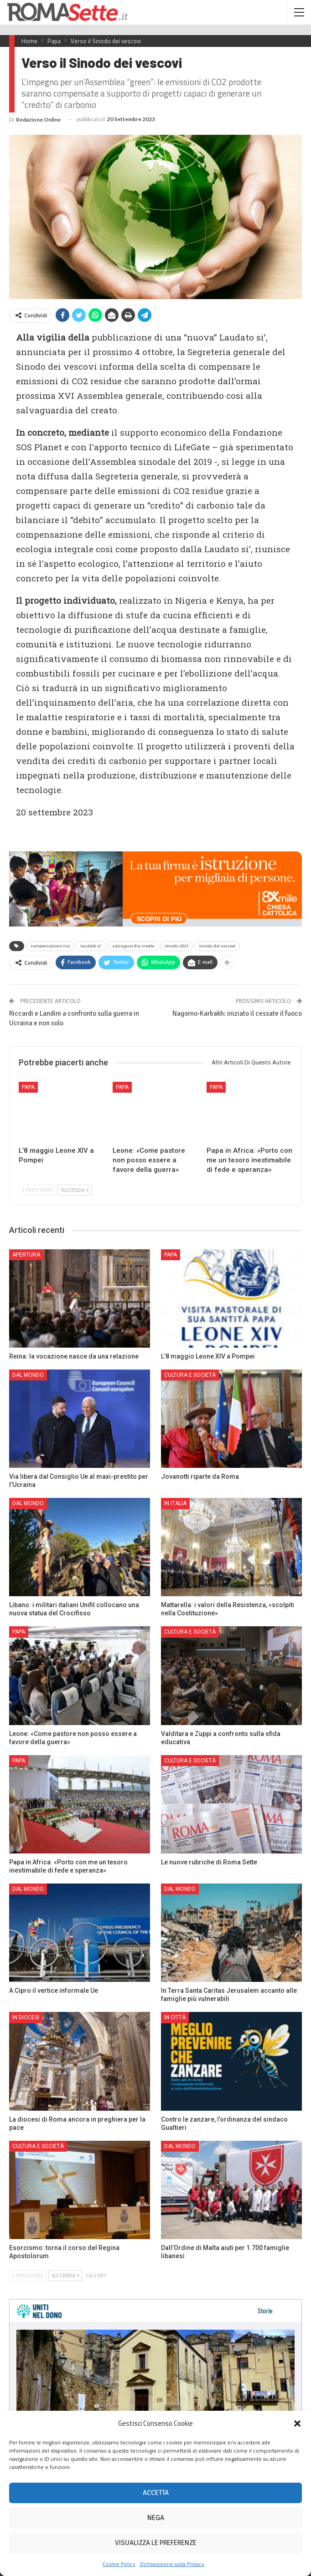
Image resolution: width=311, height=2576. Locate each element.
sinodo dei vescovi (217, 946)
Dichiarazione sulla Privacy (172, 2564)
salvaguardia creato (133, 946)
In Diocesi (25, 2017)
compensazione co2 (50, 946)
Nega (155, 2518)
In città (175, 2017)
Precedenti (37, 1190)
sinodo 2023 (176, 946)
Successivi (74, 1190)
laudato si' (91, 946)
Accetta (156, 2493)
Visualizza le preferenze (156, 2543)
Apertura (26, 1255)
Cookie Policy (119, 2564)
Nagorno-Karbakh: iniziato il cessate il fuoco (237, 1013)
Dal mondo (28, 1375)
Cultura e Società (190, 1375)
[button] (297, 2423)
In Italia (175, 1503)
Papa (28, 1087)
